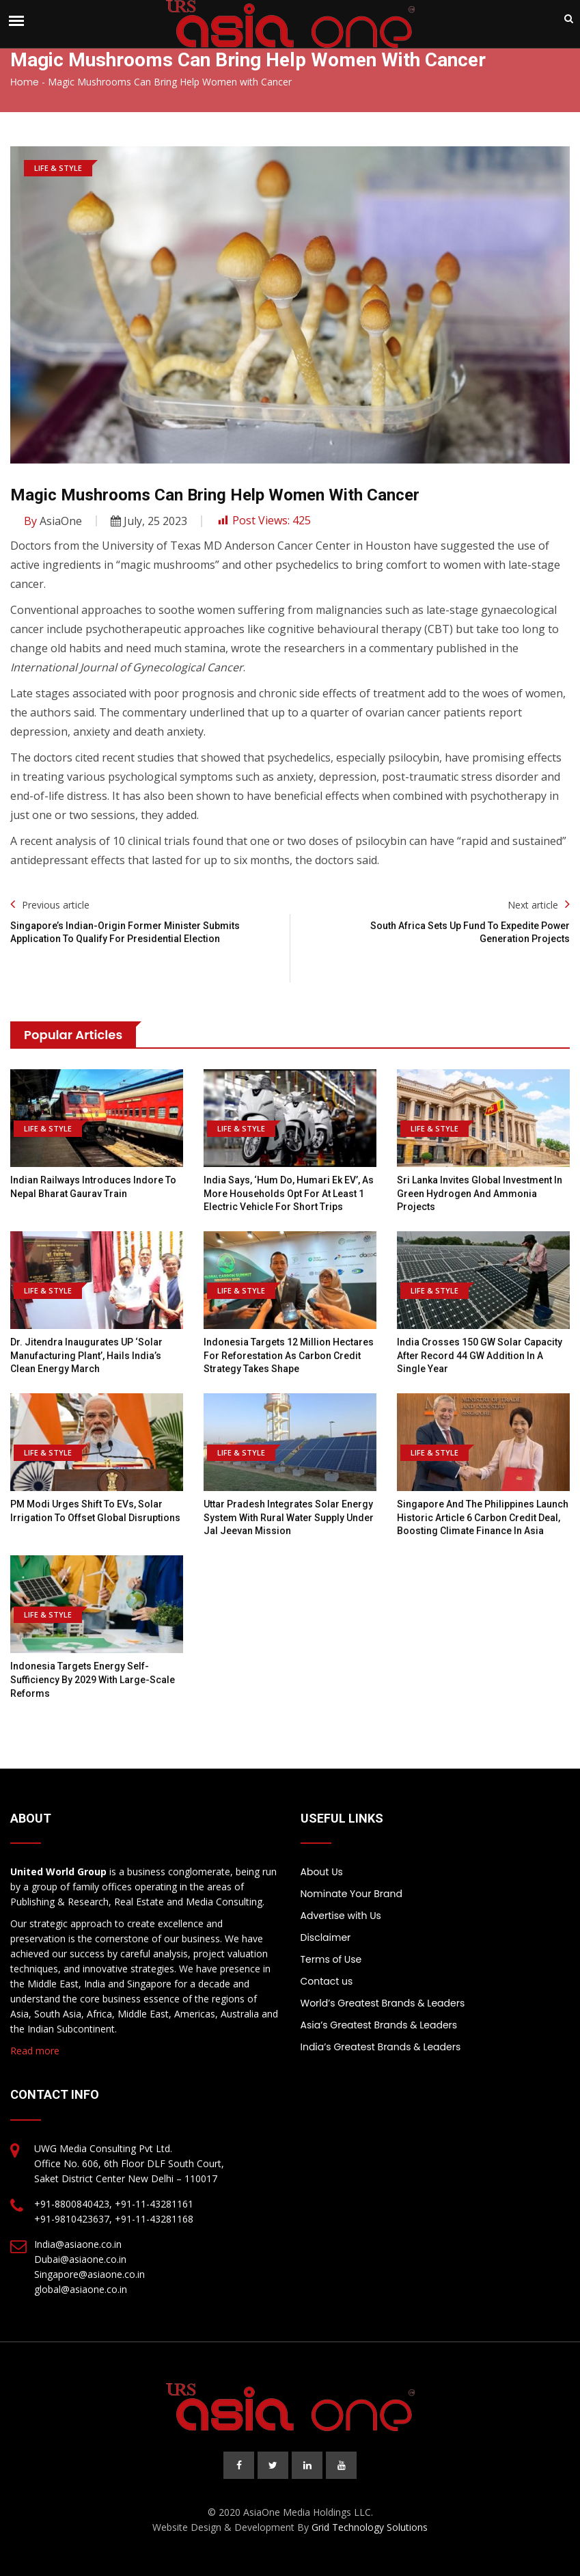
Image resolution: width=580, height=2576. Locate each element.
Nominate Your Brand (351, 1894)
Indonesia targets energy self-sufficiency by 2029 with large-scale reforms (92, 1679)
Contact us (327, 1981)
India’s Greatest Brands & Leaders (381, 2047)
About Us (322, 1872)
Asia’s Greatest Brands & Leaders (379, 2025)
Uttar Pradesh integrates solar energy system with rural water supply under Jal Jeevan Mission (289, 1517)
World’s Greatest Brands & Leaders (383, 2003)
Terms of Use (331, 1959)
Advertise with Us (341, 1915)
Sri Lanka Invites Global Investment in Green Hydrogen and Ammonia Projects (479, 1193)
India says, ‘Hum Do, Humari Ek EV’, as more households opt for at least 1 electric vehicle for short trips (289, 1193)
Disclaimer (326, 1937)
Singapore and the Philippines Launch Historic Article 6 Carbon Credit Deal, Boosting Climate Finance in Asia (482, 1517)
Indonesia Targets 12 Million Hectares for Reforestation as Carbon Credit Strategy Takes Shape (289, 1355)
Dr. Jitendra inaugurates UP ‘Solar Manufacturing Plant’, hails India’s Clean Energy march (86, 1355)
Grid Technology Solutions (370, 2527)
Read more (34, 2050)
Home (24, 82)
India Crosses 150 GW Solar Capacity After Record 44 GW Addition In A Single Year (479, 1355)
